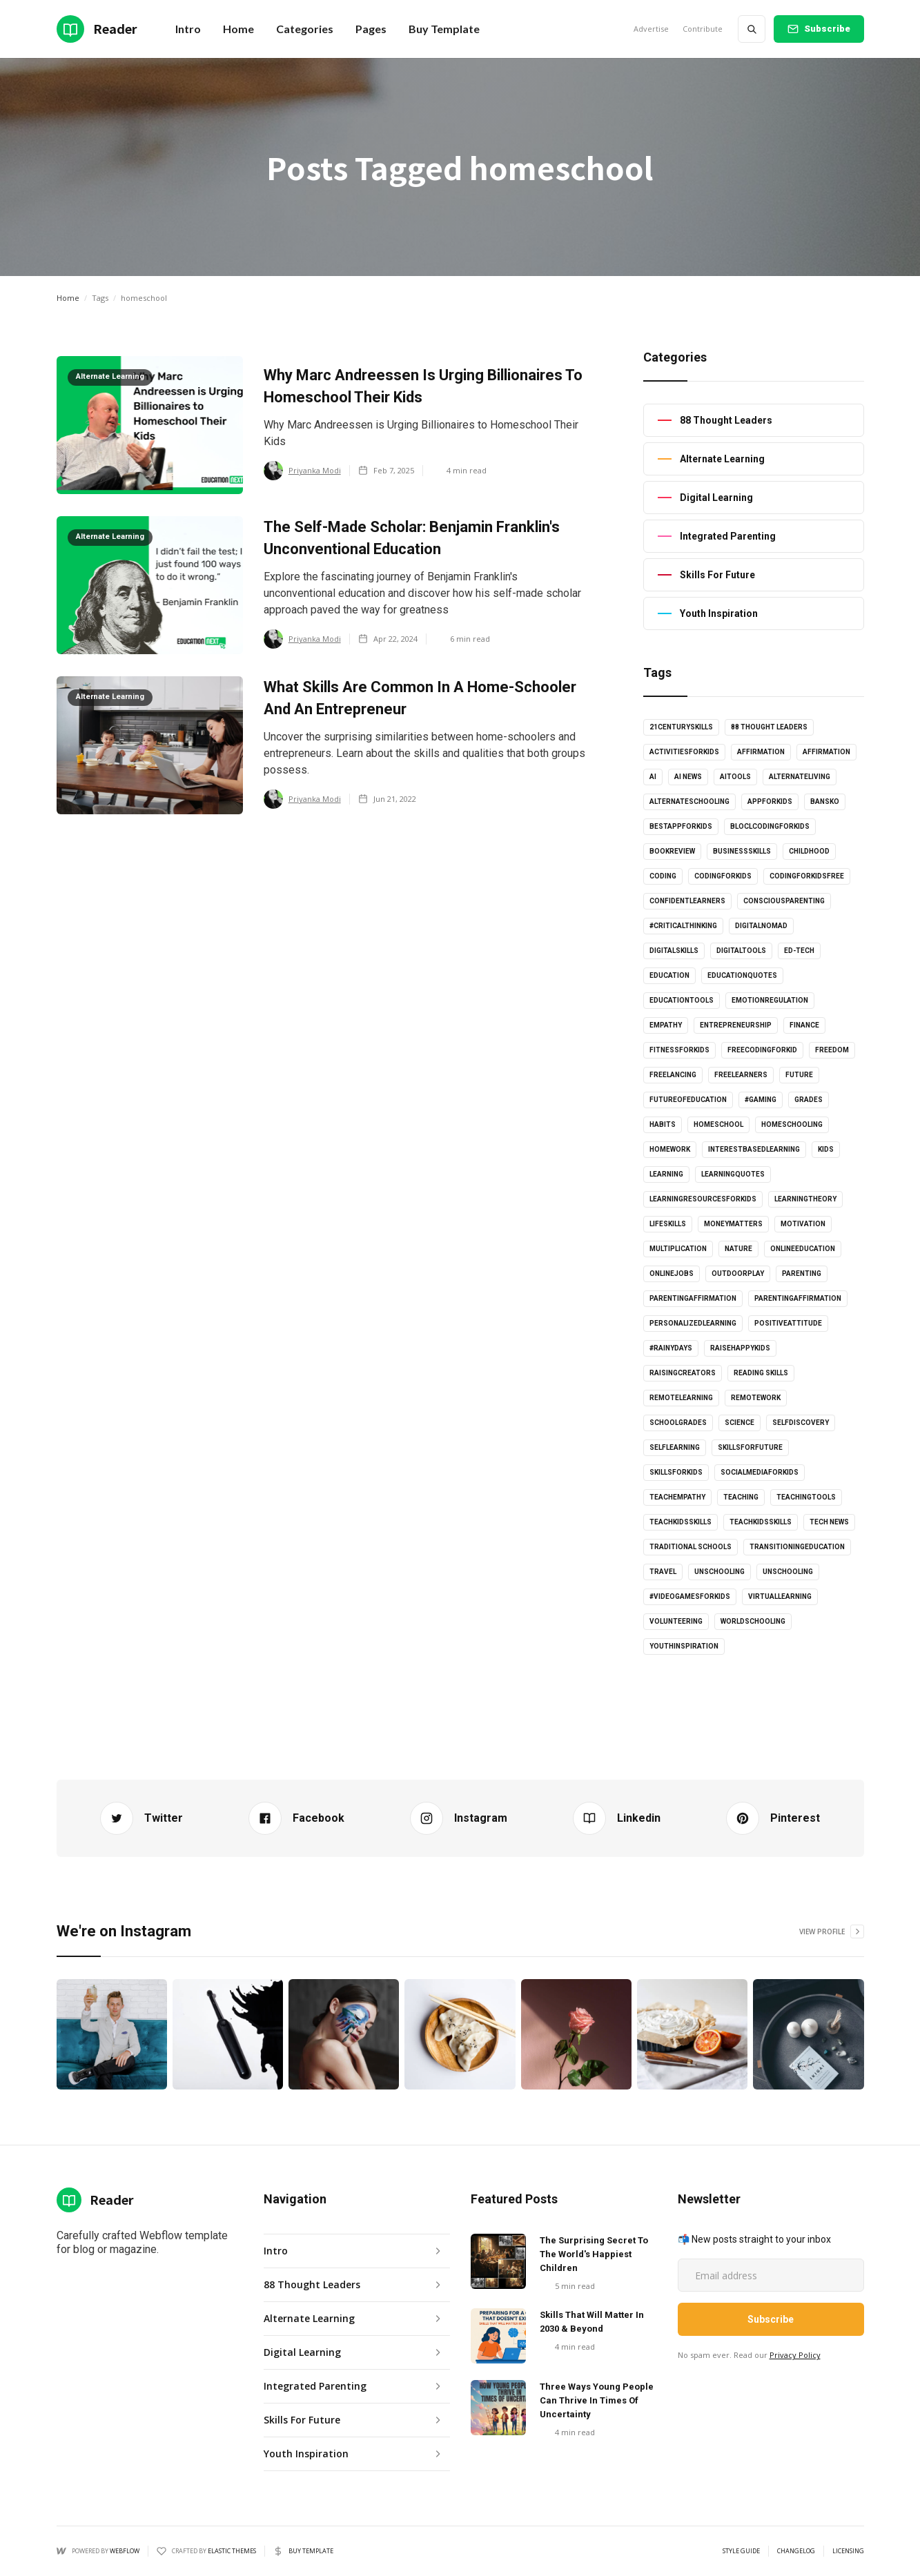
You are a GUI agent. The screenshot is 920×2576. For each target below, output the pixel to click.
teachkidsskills (680, 1522)
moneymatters (733, 1224)
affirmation (761, 752)
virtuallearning (780, 1596)
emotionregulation (770, 1000)
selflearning (674, 1447)
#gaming (760, 1099)
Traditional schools (690, 1547)
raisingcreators (682, 1373)
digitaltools (741, 950)
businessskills (742, 851)
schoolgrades (678, 1422)
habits (662, 1124)
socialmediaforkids (760, 1472)
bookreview (672, 851)
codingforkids (723, 876)
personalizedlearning (692, 1323)
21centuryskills (681, 727)
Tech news (829, 1522)
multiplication (678, 1248)
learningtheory (805, 1199)
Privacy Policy (795, 2355)
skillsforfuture (750, 1447)
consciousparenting (784, 901)
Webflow (124, 2550)
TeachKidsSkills (761, 1522)
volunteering (676, 1621)
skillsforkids (676, 1472)
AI (652, 776)
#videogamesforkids (689, 1596)
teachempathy (677, 1497)
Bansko (824, 801)
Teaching (740, 1497)
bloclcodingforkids (770, 826)
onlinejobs (671, 1273)
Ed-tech (799, 950)
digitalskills (673, 950)
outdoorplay (738, 1273)
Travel (662, 1571)
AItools (735, 776)
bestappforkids (680, 826)
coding (662, 876)
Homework (669, 1149)
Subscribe (827, 28)
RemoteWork (756, 1398)
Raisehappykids (740, 1348)
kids (826, 1149)
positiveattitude (788, 1323)
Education (669, 975)
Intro (188, 28)
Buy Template (444, 28)
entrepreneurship (736, 1025)
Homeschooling (792, 1124)
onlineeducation (802, 1248)
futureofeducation (688, 1099)
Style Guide (741, 2551)
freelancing (672, 1075)
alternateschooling (689, 801)
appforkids (769, 801)
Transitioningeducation (797, 1547)
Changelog (796, 2551)
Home (68, 298)
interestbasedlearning (754, 1149)
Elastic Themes (232, 2550)
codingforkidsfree (807, 876)
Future (799, 1075)
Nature (738, 1248)
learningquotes (733, 1174)
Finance (804, 1025)
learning (666, 1174)
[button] (238, 29)
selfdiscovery (800, 1422)
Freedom (832, 1050)
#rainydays (670, 1348)
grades (808, 1099)
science (739, 1422)
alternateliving (799, 776)
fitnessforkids (679, 1050)
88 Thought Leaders (769, 727)
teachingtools (806, 1497)
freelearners (740, 1075)
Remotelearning (681, 1398)
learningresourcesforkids (702, 1199)
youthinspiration (683, 1646)
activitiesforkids (684, 752)
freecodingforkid (762, 1050)
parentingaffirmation (692, 1298)
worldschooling (753, 1621)
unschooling (719, 1571)
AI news (688, 776)
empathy (665, 1025)
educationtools (681, 1000)
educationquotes (742, 975)
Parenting (801, 1273)
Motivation (803, 1224)
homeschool (718, 1124)
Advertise (651, 28)
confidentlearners (687, 901)
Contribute (703, 28)
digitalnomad (761, 926)
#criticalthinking (683, 926)
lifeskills (667, 1224)
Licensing (848, 2551)
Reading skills (761, 1373)
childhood (809, 851)
